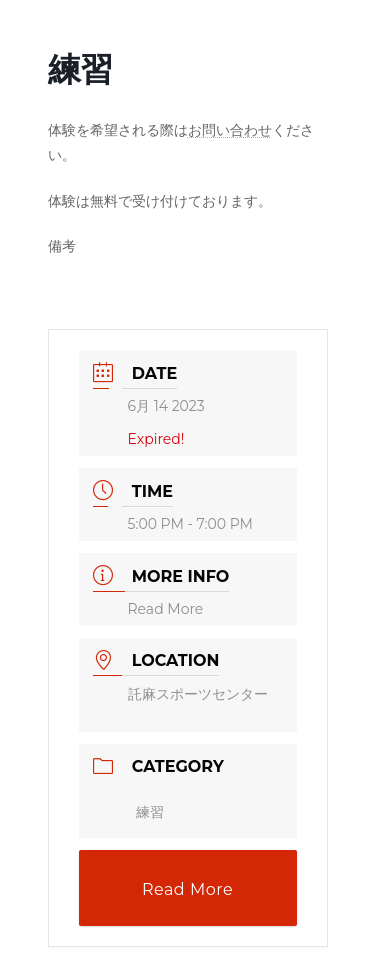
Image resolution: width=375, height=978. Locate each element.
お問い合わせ (230, 130)
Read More (166, 609)
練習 (150, 812)
